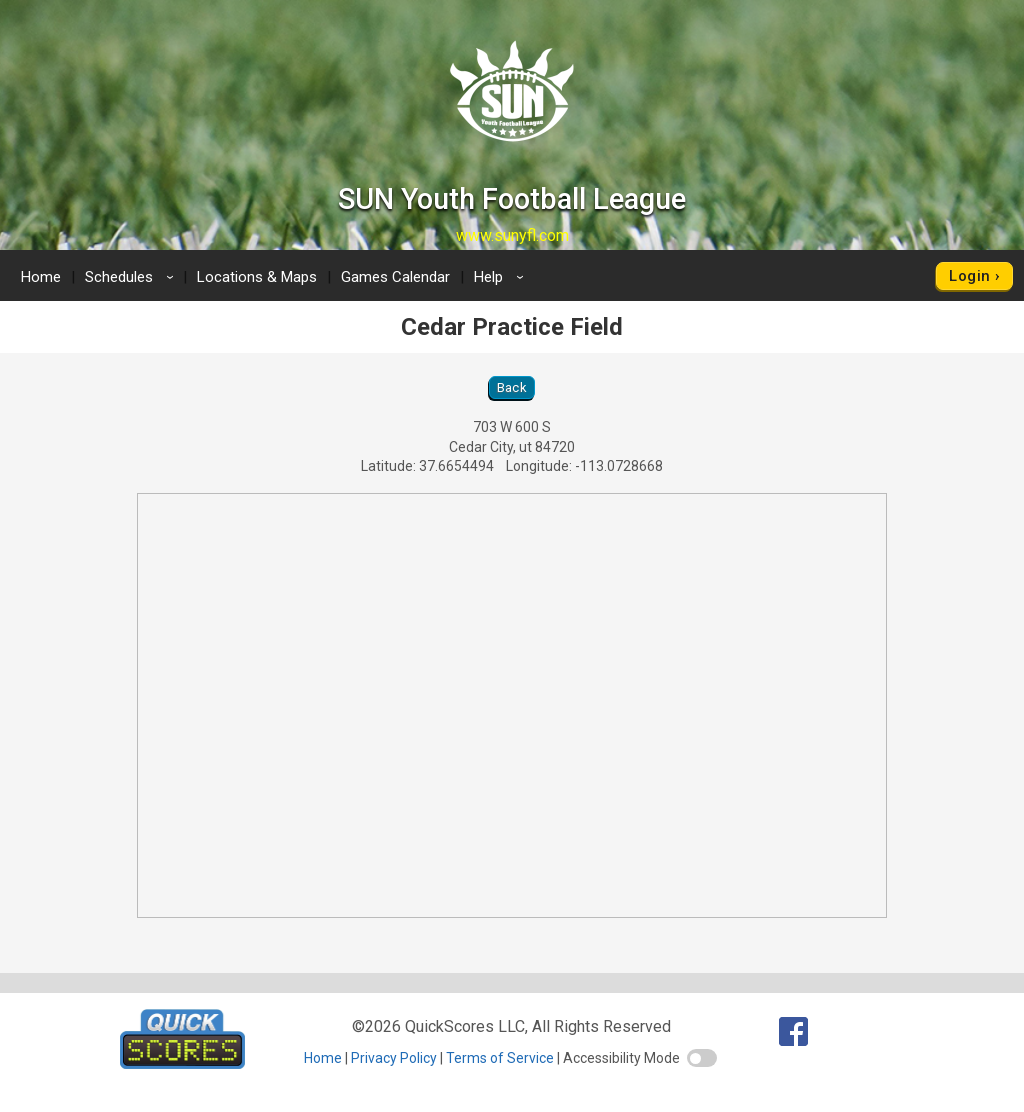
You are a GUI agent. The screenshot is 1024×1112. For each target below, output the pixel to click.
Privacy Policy (394, 1058)
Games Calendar (395, 277)
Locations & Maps (257, 277)
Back (512, 387)
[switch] (702, 1058)
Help (502, 277)
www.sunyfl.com (512, 235)
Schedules (132, 277)
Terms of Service (500, 1058)
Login (969, 276)
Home (41, 277)
